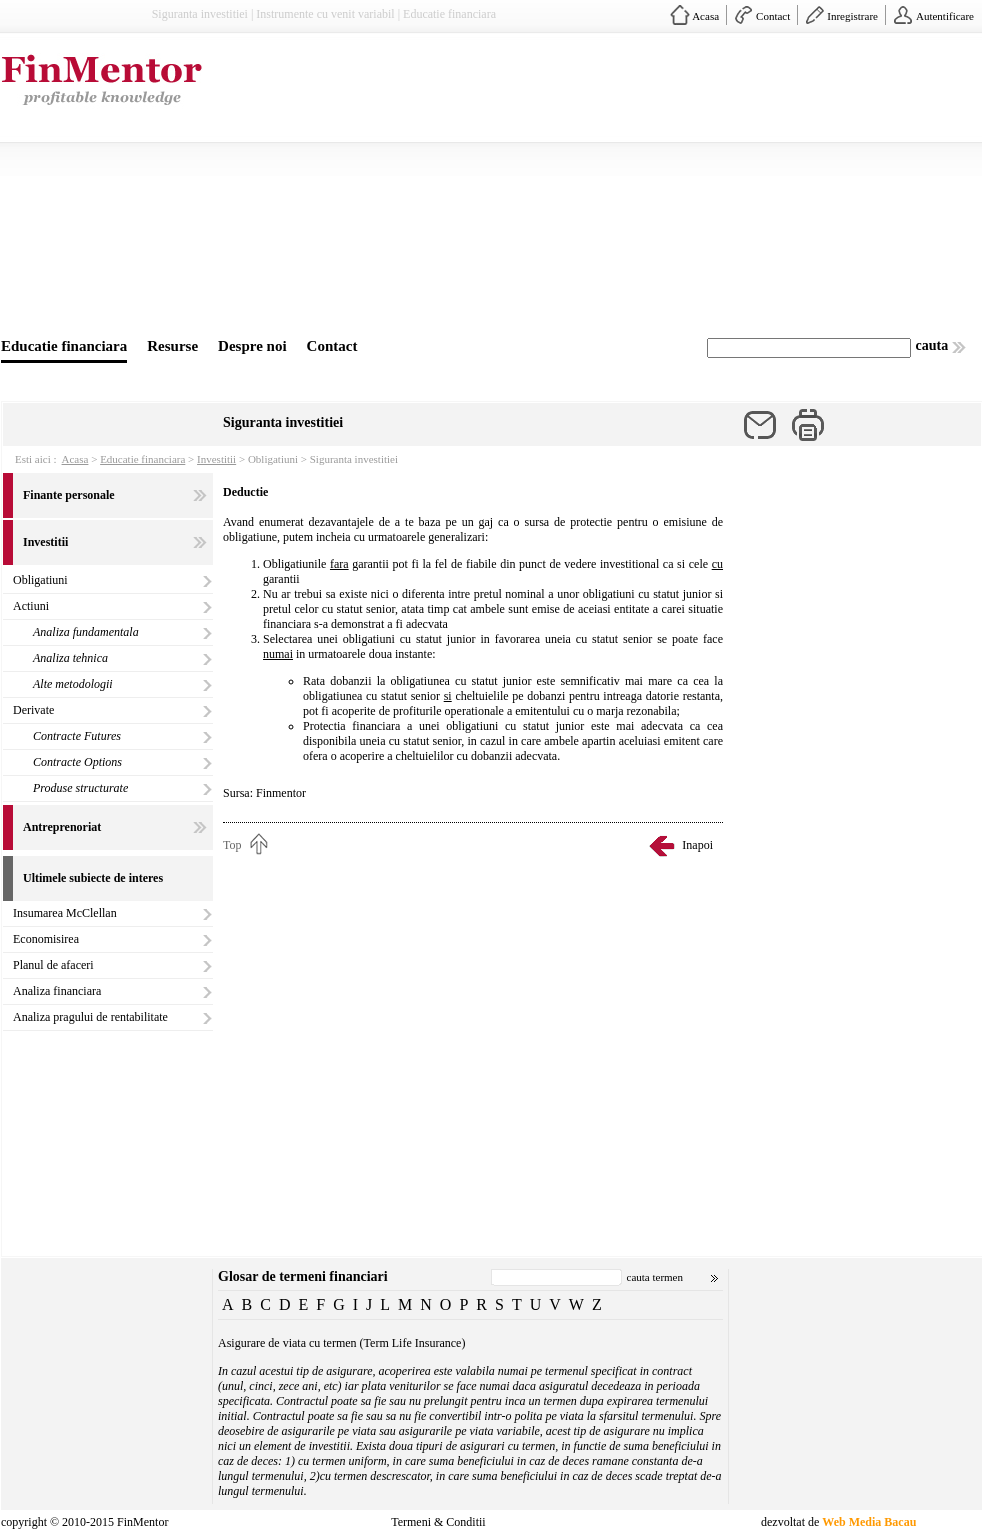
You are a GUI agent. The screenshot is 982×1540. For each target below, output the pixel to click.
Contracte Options (77, 762)
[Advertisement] (553, 188)
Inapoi (697, 845)
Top (232, 845)
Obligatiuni (40, 580)
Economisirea (46, 939)
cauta (932, 345)
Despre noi (252, 346)
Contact (773, 16)
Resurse (172, 346)
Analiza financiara (57, 991)
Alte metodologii (73, 684)
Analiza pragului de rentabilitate (90, 1017)
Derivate (33, 710)
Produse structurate (80, 788)
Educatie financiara (64, 346)
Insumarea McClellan (65, 913)
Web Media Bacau (869, 1522)
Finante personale (69, 495)
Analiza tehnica (70, 658)
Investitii (216, 459)
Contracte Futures (77, 736)
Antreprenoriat (62, 827)
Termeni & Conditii (438, 1522)
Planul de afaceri (53, 965)
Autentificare (945, 16)
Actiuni (31, 606)
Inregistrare (852, 16)
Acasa (705, 16)
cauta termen (655, 1277)
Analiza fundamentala (86, 632)
